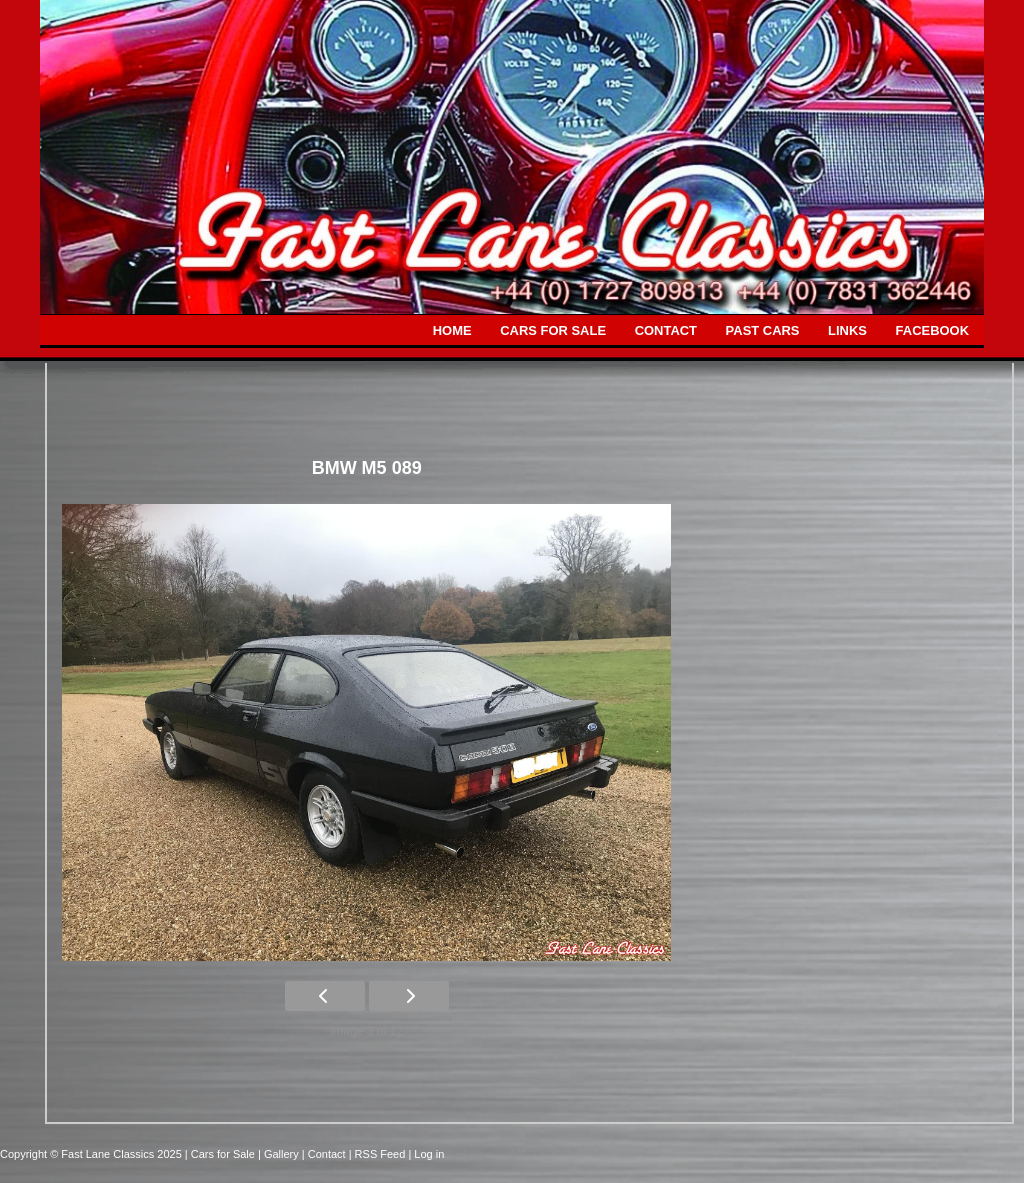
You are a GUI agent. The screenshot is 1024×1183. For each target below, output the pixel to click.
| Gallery (280, 1154)
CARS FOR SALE (553, 330)
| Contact (325, 1154)
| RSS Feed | (382, 1154)
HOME (452, 330)
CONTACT (666, 330)
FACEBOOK (932, 330)
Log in (429, 1154)
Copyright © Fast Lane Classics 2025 (92, 1154)
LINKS (847, 330)
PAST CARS (763, 330)
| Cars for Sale (221, 1154)
